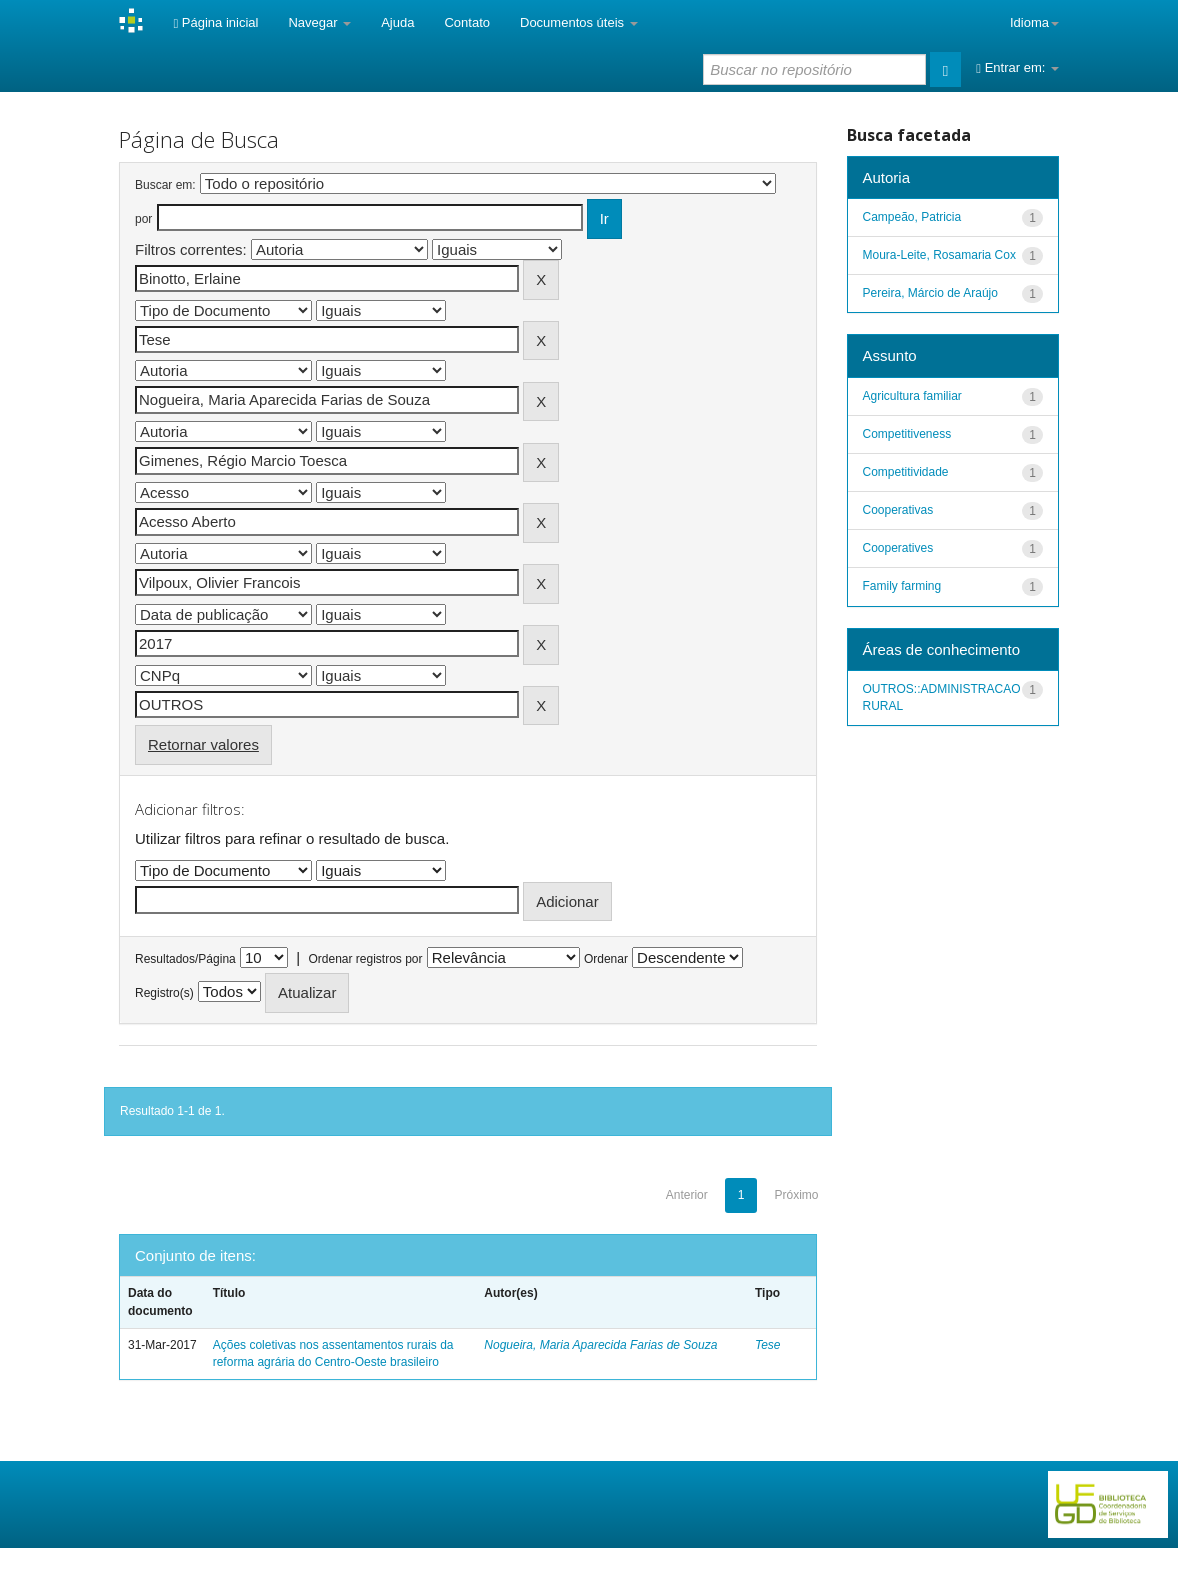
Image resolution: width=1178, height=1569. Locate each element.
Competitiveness (907, 434)
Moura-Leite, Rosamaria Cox (939, 255)
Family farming (902, 586)
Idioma (1034, 22)
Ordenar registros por (365, 959)
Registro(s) (164, 993)
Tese (768, 1345)
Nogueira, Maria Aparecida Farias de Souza (600, 1345)
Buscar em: (165, 185)
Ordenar (606, 959)
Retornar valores (203, 744)
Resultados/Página (185, 959)
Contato (467, 22)
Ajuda (397, 22)
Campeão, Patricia (912, 217)
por (143, 219)
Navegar (319, 22)
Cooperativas (898, 510)
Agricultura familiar (912, 396)
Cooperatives (898, 548)
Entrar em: (1017, 67)
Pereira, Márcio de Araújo (930, 293)
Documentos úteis (579, 22)
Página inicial (215, 22)
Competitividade (906, 472)
